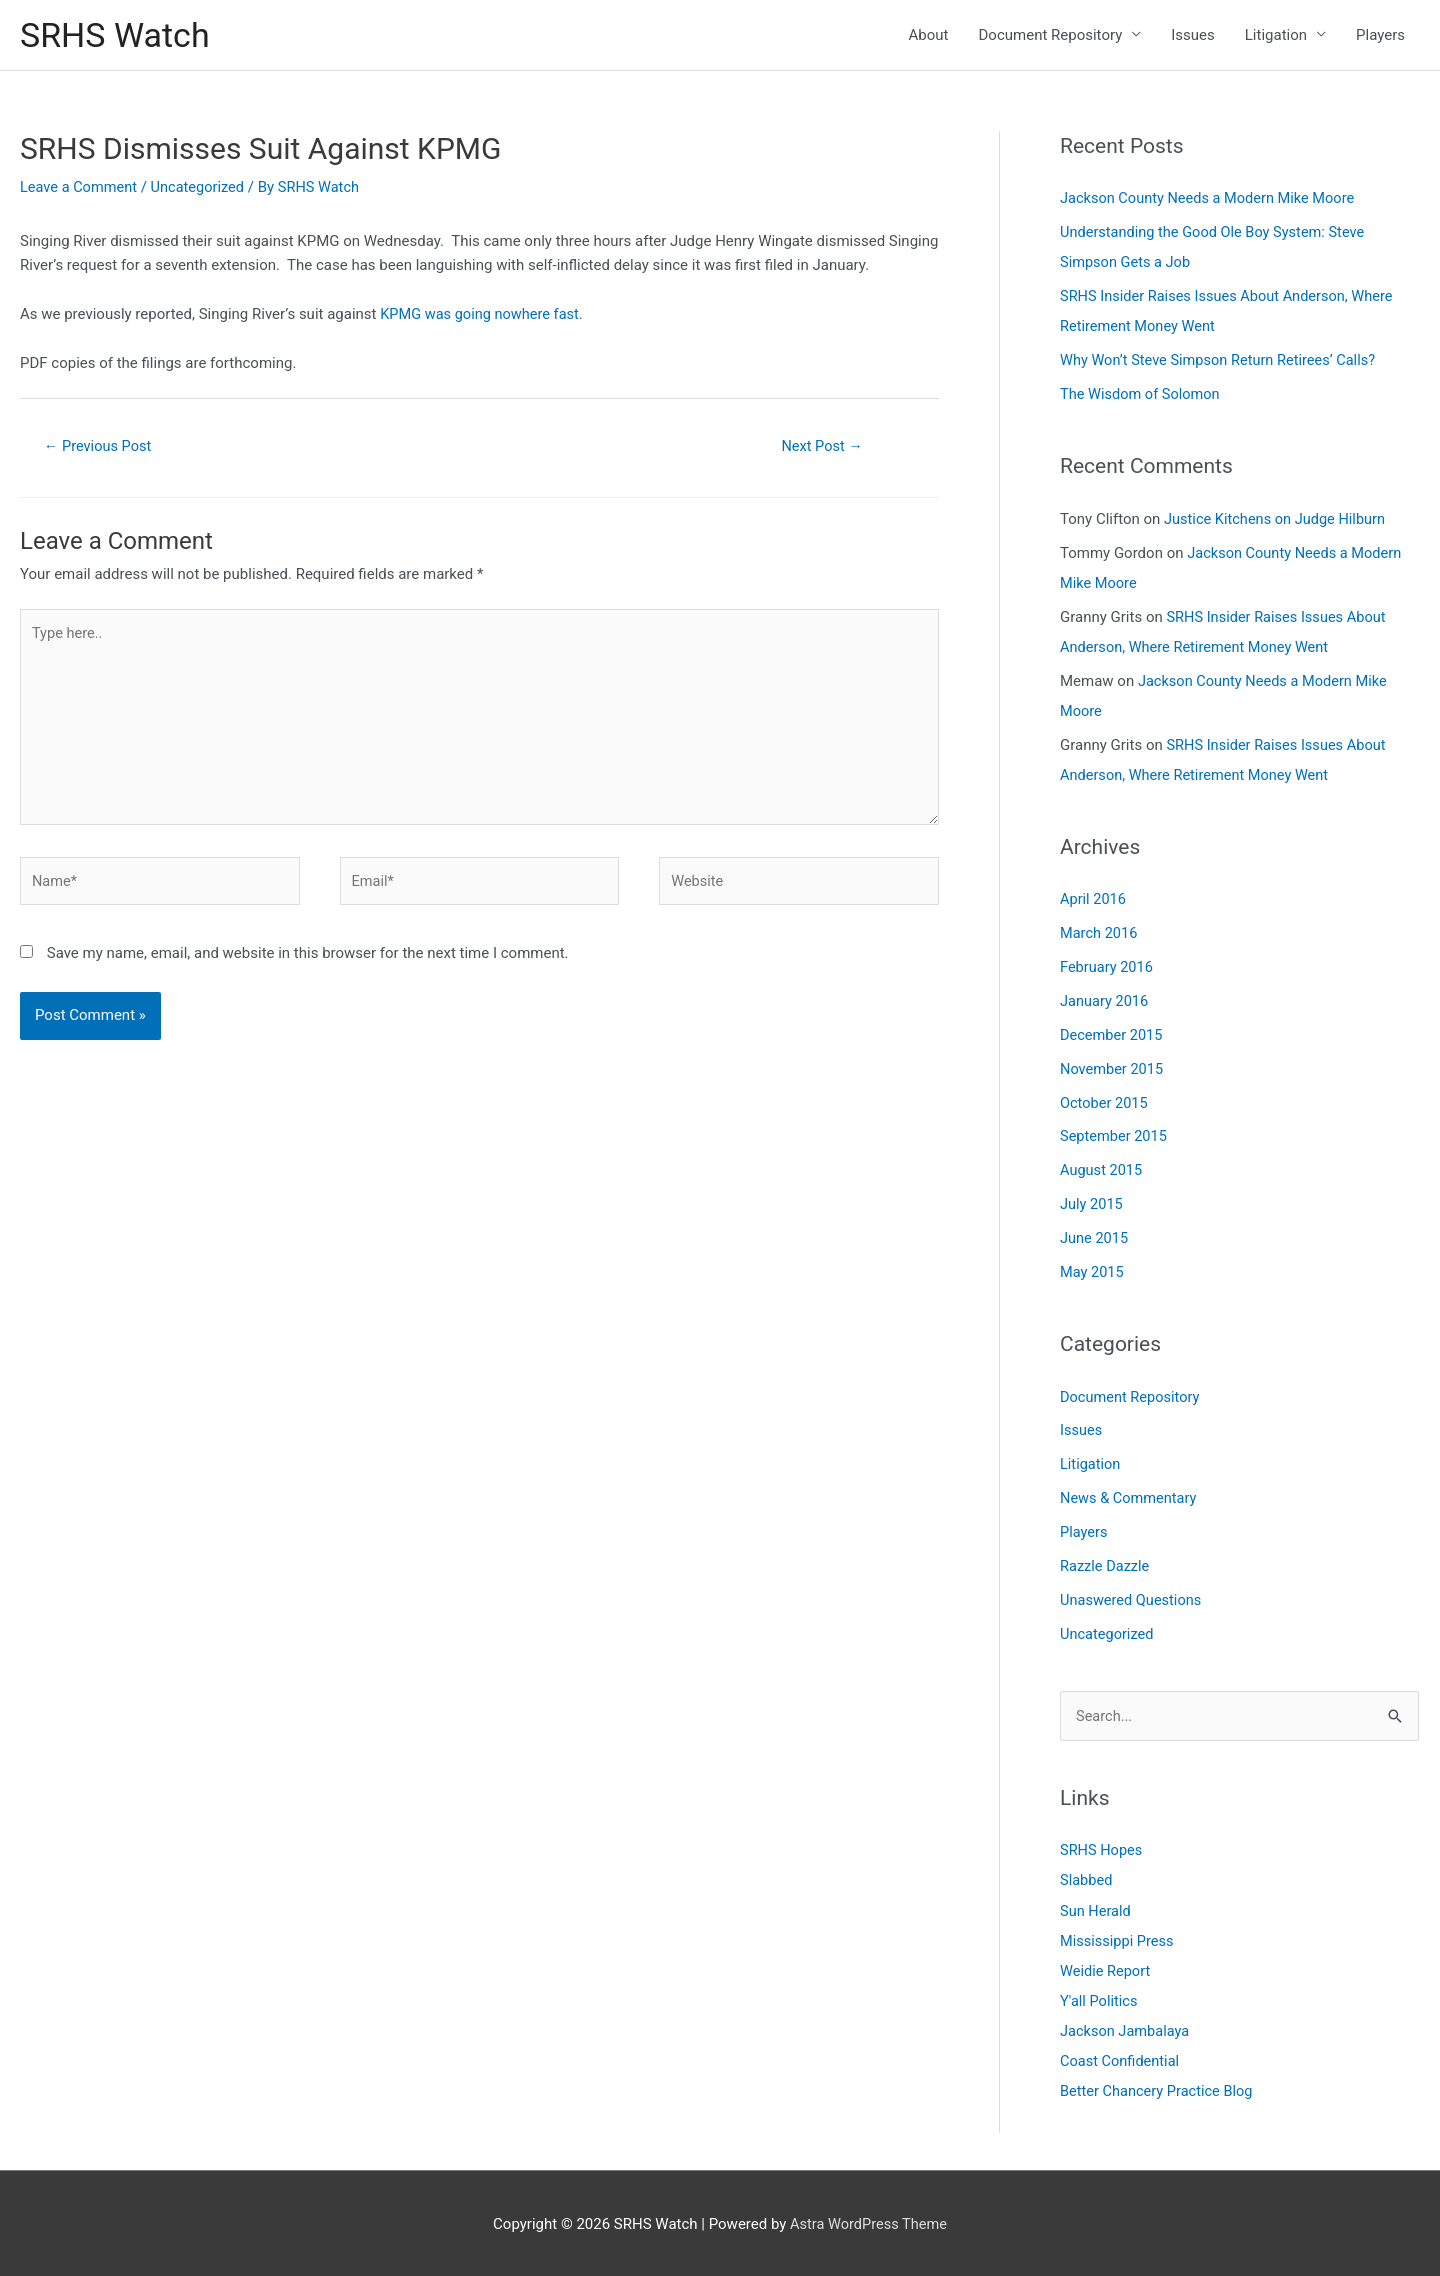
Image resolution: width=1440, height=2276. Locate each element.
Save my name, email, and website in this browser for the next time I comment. (308, 965)
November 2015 (1113, 1068)
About (929, 36)
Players (1380, 36)
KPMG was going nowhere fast (482, 316)
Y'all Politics (1100, 1999)
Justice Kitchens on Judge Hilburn (1278, 520)
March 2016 (1100, 933)
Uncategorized (202, 189)
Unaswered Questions (1133, 1598)
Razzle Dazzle (1106, 1564)
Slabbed (1087, 1879)
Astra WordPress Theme (869, 2221)
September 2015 (1115, 1136)
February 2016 (1108, 967)
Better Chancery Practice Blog (1159, 2089)
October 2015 (1105, 1102)
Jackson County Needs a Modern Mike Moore (1211, 201)
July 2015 (1092, 1203)
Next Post (822, 448)
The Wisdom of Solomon (1142, 396)
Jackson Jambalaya (1126, 2029)
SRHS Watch (117, 35)
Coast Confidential (1121, 2059)
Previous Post (100, 448)
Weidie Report (1106, 1969)
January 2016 (1105, 1001)
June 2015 (1095, 1237)
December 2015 (1113, 1035)
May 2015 (1093, 1271)
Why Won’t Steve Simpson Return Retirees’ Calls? (1222, 362)
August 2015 (1102, 1170)
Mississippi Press (1118, 1939)
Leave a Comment (80, 189)
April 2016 (1094, 900)
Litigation (1276, 36)
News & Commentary (1130, 1497)
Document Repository (1051, 36)
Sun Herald (1096, 1909)
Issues (1193, 36)
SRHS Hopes (1102, 1849)
